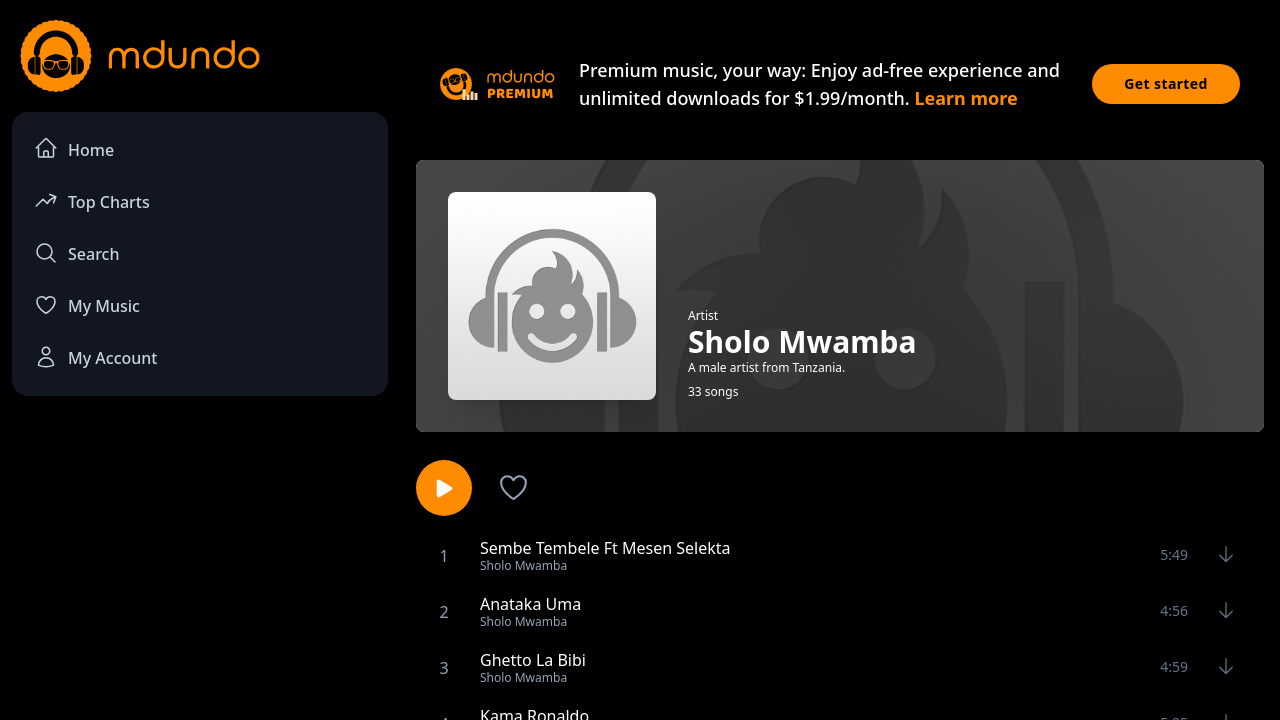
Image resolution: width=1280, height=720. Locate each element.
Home (74, 148)
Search (76, 253)
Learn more (965, 98)
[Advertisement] (200, 576)
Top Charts (92, 200)
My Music (87, 305)
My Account (95, 357)
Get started (1166, 83)
